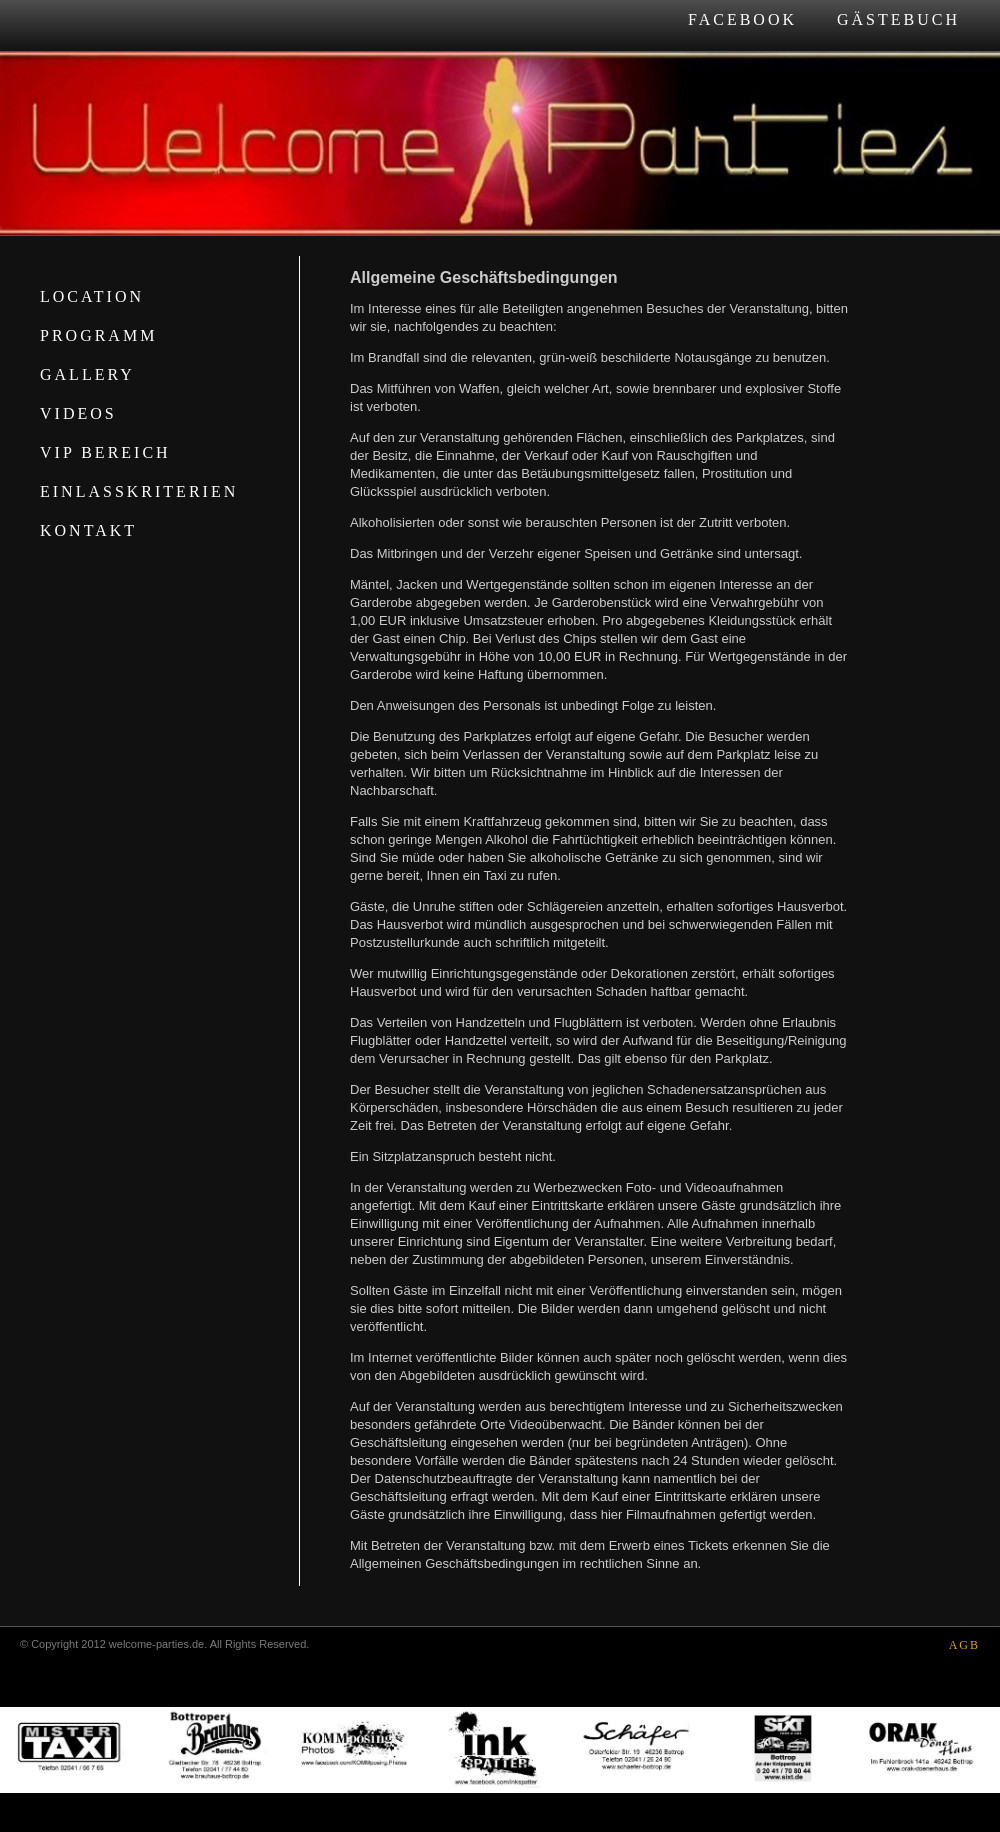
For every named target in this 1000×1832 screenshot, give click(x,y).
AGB (964, 1645)
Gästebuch (898, 19)
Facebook (742, 19)
